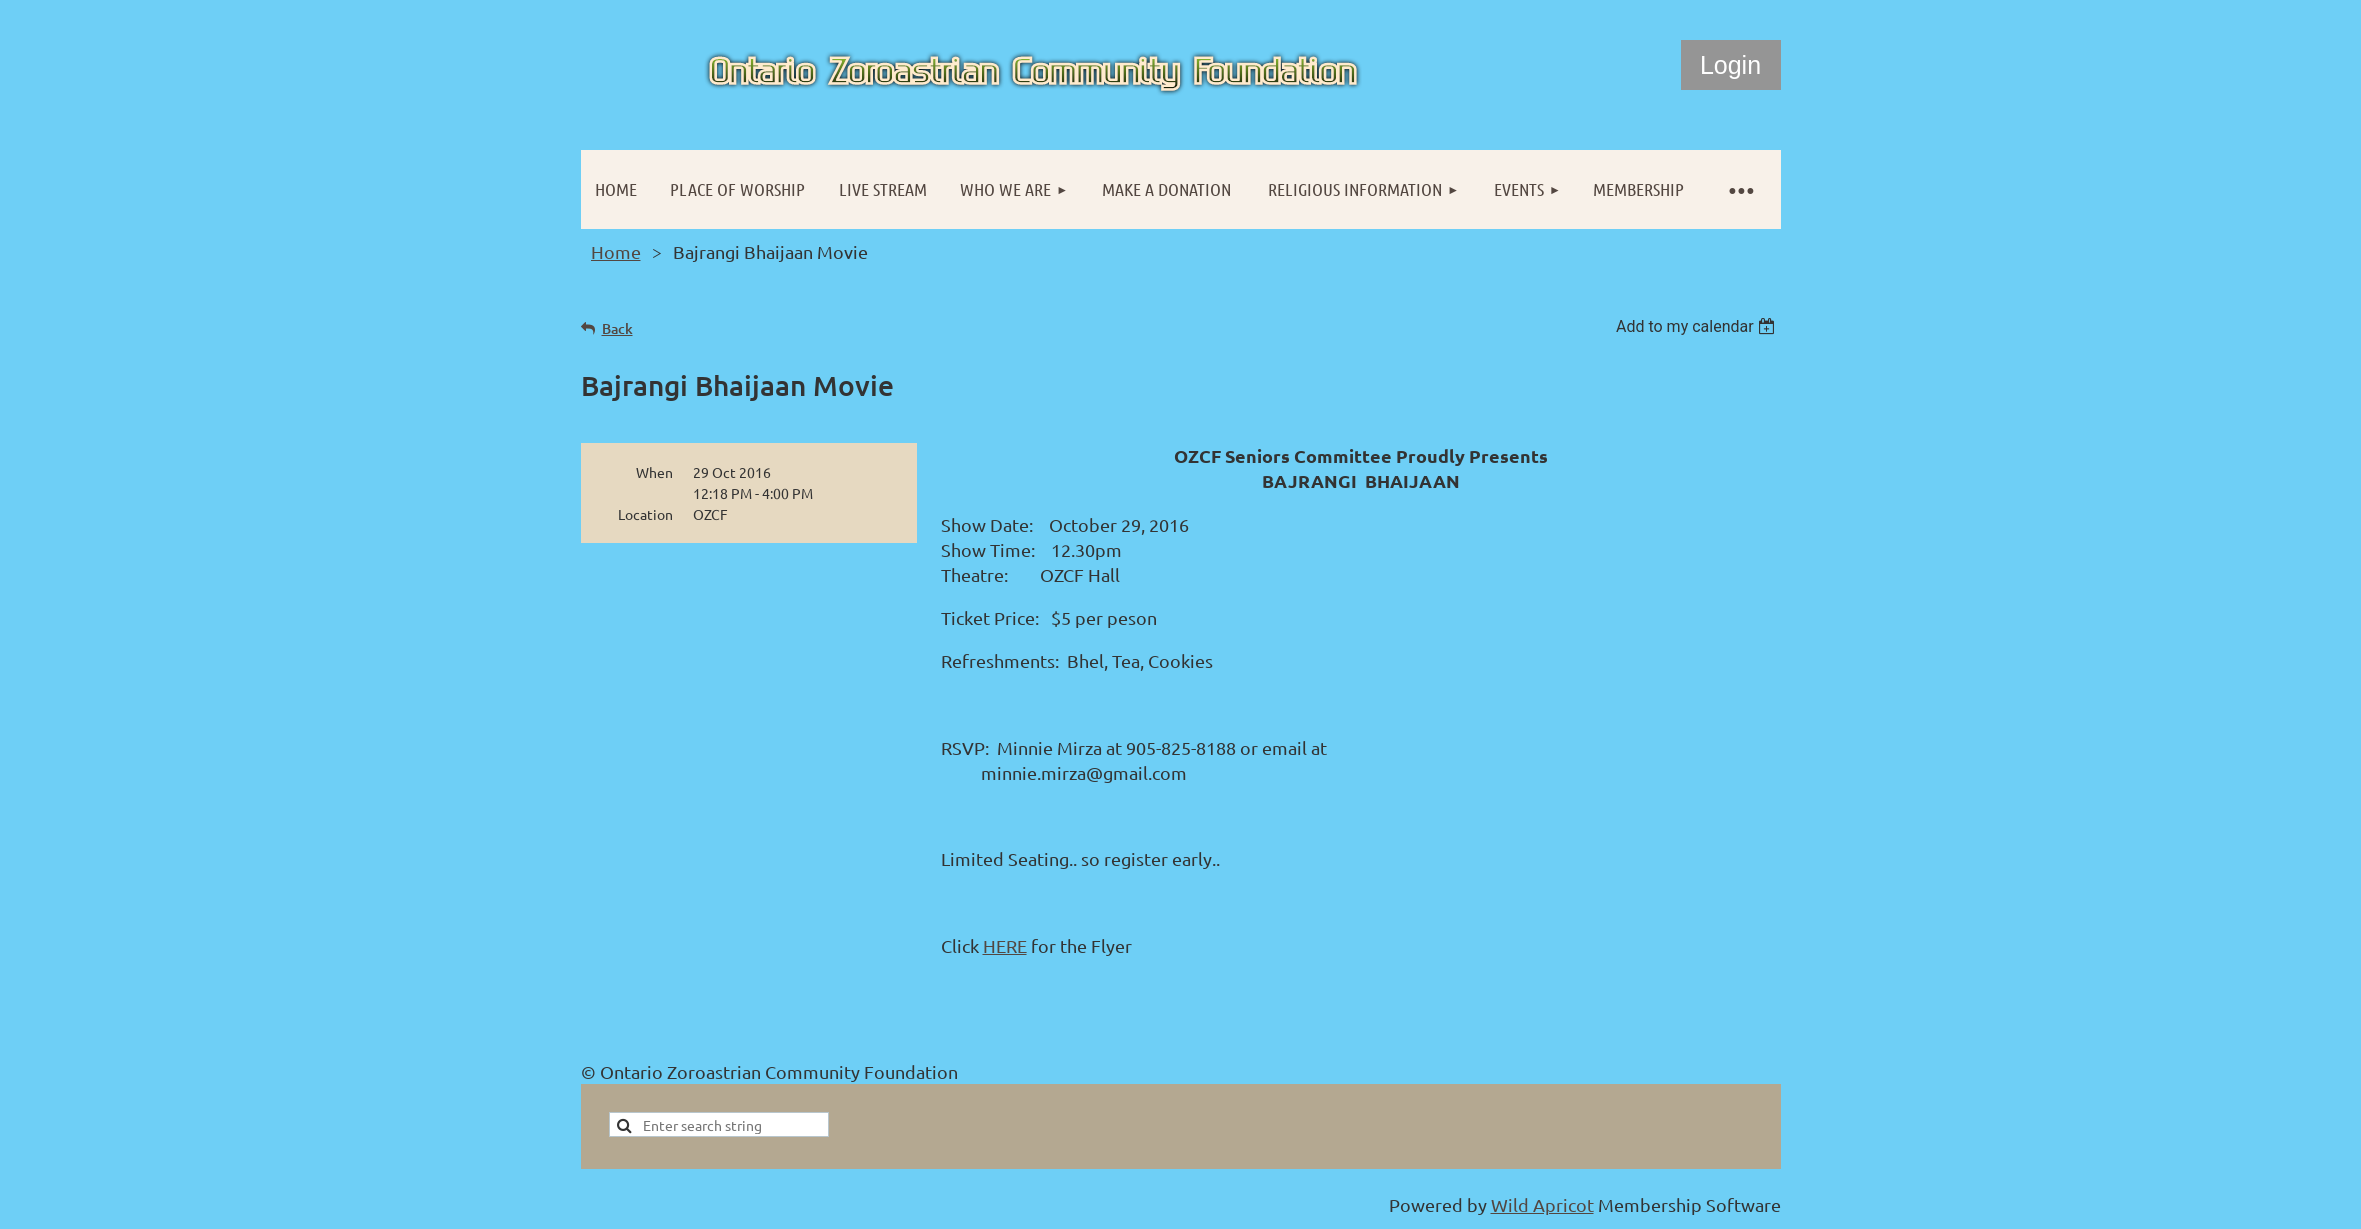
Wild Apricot (1542, 1204)
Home (616, 251)
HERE (1005, 945)
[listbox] (1698, 326)
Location (645, 514)
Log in (1731, 65)
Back (617, 328)
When (654, 472)
